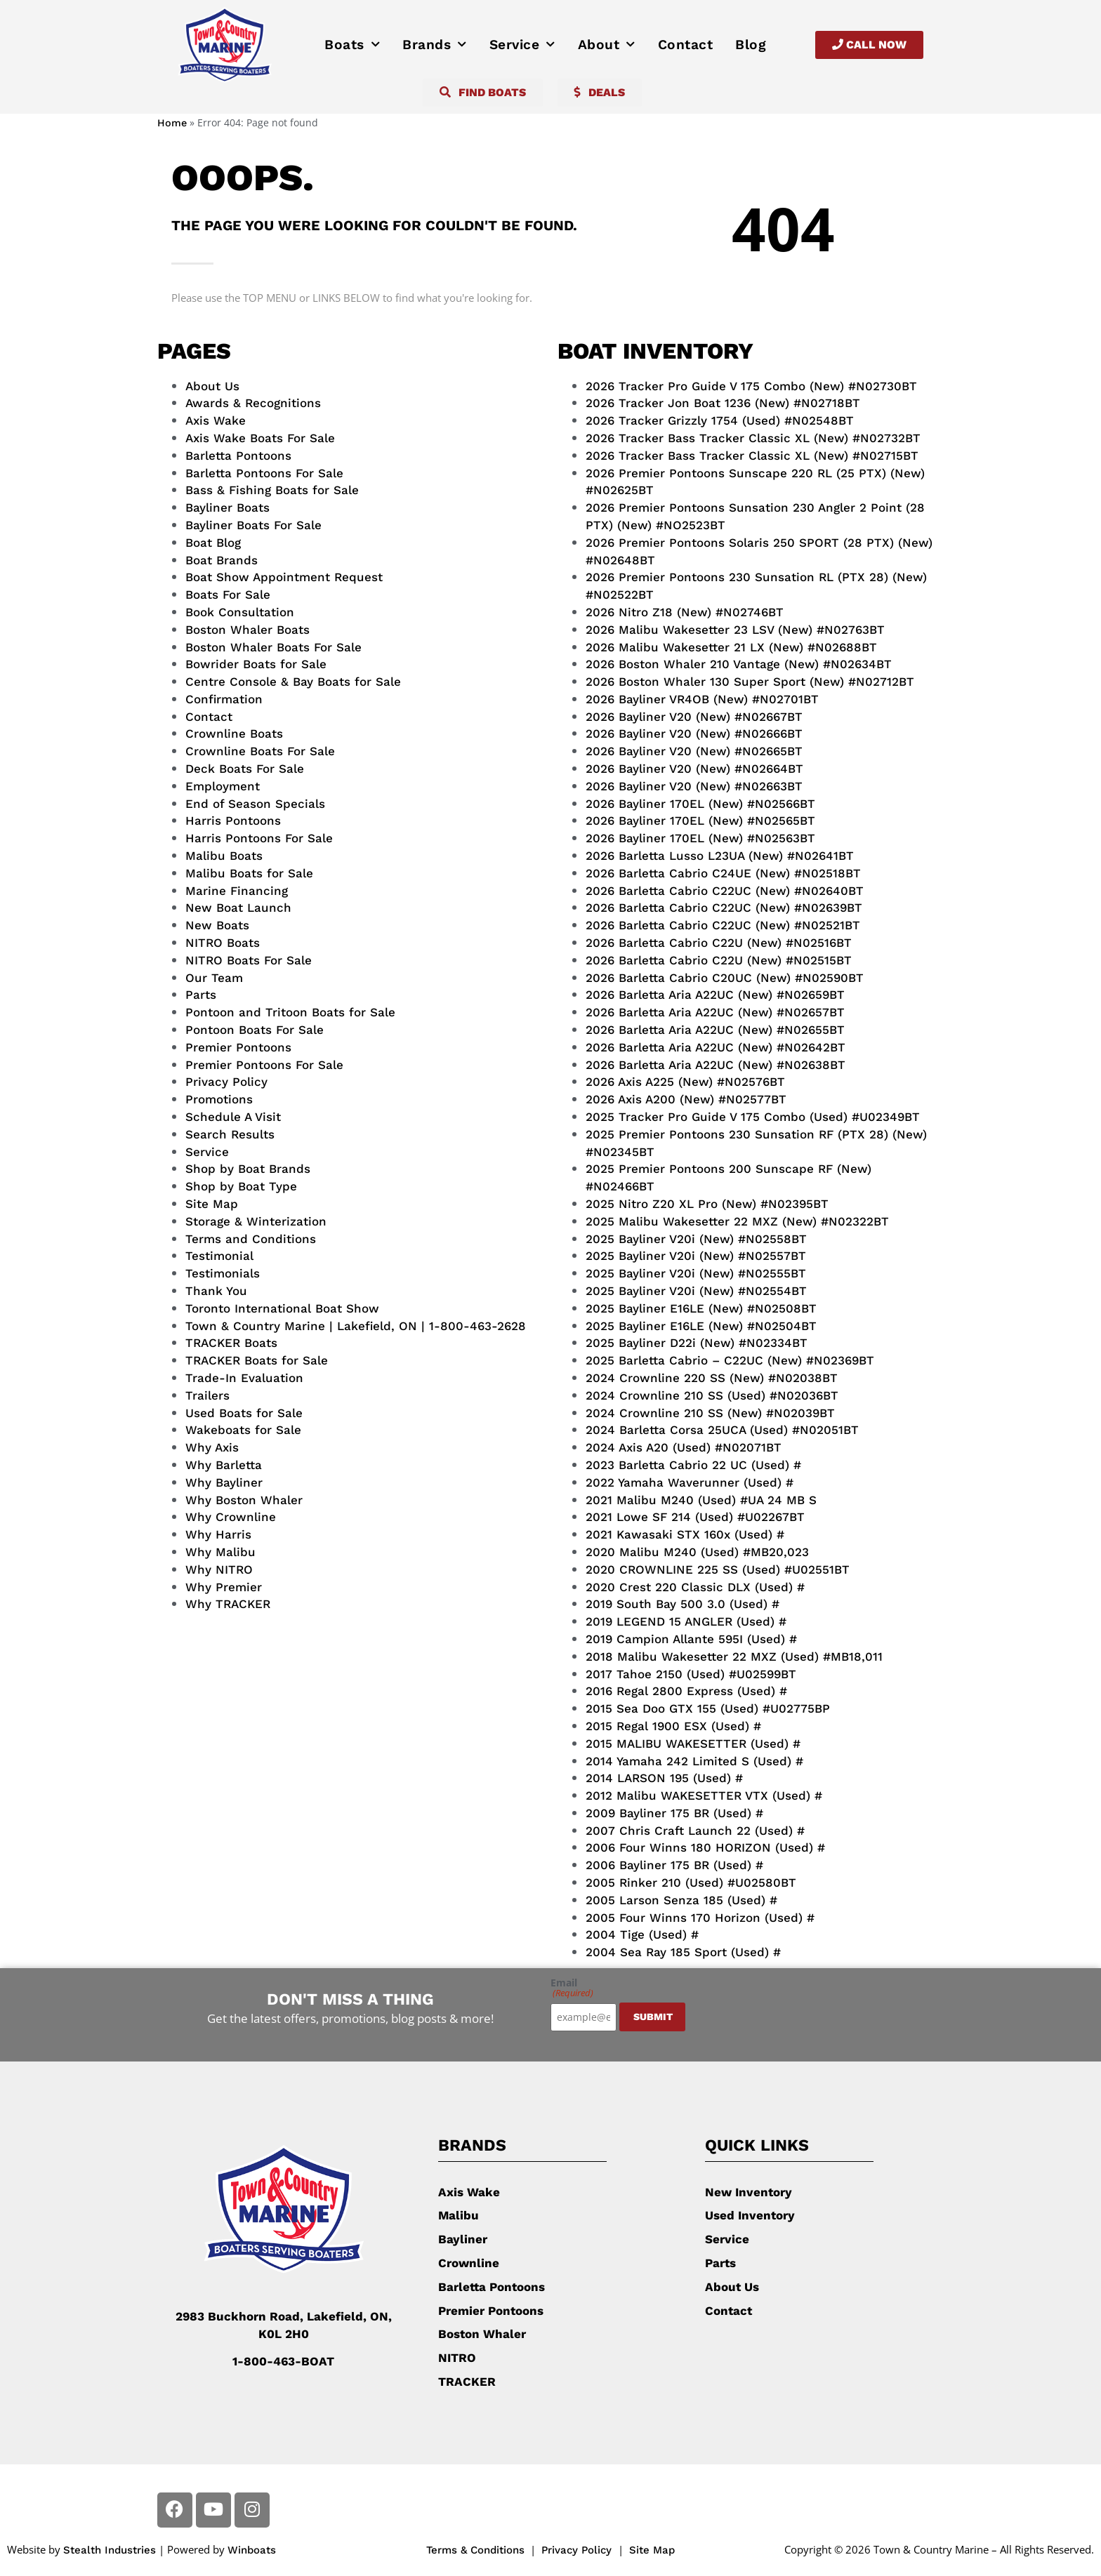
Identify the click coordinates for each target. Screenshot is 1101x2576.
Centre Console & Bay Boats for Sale (293, 682)
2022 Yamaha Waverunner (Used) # (689, 1482)
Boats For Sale (227, 594)
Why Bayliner (224, 1482)
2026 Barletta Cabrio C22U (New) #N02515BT (719, 960)
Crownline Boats (234, 733)
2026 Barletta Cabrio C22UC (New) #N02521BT (723, 925)
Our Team (214, 978)
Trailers (207, 1395)
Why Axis (212, 1447)
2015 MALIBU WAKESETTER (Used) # (693, 1744)
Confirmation (224, 699)
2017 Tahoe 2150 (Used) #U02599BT (691, 1674)
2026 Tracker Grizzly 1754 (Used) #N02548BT (720, 420)
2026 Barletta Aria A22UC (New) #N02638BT (715, 1065)
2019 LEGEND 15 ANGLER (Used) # (686, 1621)
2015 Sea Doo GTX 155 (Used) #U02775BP (708, 1708)
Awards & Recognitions (253, 403)
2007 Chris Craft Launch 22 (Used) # (695, 1831)
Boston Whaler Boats (247, 630)
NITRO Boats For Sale (248, 960)
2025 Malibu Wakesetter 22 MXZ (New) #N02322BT (737, 1221)
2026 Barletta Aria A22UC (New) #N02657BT (715, 1012)
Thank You (216, 1291)
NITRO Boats (222, 943)
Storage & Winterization (256, 1221)
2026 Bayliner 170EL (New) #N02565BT (700, 821)
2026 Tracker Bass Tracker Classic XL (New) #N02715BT (752, 456)
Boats (352, 44)
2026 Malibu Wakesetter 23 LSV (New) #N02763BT (735, 630)
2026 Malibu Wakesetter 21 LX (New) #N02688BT (731, 647)
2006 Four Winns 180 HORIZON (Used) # (705, 1847)
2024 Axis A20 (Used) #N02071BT (684, 1447)
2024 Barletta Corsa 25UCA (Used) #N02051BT (722, 1430)
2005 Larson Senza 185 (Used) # (681, 1900)
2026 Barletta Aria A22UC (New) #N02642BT (715, 1047)
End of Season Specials (255, 804)
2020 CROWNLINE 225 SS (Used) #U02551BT (718, 1569)
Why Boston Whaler (244, 1500)
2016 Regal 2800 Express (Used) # (686, 1691)
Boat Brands (221, 560)
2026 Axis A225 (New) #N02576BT (685, 1082)
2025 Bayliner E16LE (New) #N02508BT (701, 1308)
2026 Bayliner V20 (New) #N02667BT (694, 717)
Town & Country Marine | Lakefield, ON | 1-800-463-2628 (355, 1326)
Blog (750, 44)
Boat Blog (213, 543)
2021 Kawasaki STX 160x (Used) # (685, 1534)
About (606, 44)
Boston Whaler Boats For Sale (273, 647)
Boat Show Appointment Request (284, 577)
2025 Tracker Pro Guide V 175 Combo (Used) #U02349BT (753, 1117)
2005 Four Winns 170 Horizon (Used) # (700, 1918)
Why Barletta (223, 1465)
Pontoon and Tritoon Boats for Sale (290, 1012)
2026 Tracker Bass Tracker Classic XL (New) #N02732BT (753, 438)
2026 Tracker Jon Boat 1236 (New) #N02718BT (723, 403)
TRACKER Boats (231, 1343)
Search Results (230, 1134)
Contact (685, 44)
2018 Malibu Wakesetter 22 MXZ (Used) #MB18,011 (734, 1656)
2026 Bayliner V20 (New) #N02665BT (694, 751)
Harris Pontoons (233, 821)
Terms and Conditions (250, 1239)
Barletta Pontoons (238, 456)
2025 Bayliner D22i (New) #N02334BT (696, 1343)
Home (172, 123)
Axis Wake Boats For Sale (260, 438)
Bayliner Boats (227, 507)
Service (522, 44)
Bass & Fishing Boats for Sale (272, 490)
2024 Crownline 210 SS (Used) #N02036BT (712, 1395)
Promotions (219, 1099)
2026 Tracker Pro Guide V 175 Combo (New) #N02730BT (751, 386)
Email (571, 1988)
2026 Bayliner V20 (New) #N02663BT (694, 786)
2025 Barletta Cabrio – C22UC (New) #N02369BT (730, 1360)
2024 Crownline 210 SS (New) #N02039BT (710, 1413)
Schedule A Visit (233, 1117)
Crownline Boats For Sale (260, 751)
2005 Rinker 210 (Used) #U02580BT (691, 1882)
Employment (222, 786)
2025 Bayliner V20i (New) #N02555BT (696, 1273)
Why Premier (223, 1587)
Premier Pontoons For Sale (264, 1065)
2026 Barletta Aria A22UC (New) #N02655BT (715, 1030)
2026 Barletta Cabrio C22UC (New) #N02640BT (725, 891)
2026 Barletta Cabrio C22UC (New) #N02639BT (724, 908)
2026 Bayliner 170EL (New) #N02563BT (700, 838)
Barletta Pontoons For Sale (264, 473)
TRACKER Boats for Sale (256, 1360)
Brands (434, 44)
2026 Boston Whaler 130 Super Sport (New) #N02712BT (750, 682)
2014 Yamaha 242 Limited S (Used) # (694, 1761)
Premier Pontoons (238, 1047)
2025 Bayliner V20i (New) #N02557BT (696, 1256)
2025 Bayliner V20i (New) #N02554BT (696, 1291)
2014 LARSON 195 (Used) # (664, 1778)
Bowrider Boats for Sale (256, 664)
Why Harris (218, 1534)
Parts (200, 995)
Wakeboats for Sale (243, 1430)
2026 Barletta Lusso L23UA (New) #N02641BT (720, 856)
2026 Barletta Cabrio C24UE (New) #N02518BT (723, 873)
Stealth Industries (109, 2550)
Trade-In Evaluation (244, 1378)
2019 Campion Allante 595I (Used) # (691, 1639)
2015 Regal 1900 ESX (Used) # (673, 1726)
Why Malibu (220, 1552)
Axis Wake (215, 420)
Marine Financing (236, 891)
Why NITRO (219, 1569)
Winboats (252, 2550)
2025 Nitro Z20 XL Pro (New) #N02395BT (707, 1204)
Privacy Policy (226, 1082)
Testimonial (219, 1256)
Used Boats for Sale (244, 1413)
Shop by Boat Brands (247, 1169)
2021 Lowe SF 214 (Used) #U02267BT (695, 1517)
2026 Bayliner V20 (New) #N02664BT (694, 769)
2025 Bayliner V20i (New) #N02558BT (696, 1239)
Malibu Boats (224, 856)
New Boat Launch (238, 908)
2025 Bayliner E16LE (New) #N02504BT (701, 1326)
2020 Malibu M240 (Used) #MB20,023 (697, 1552)
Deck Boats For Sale (244, 769)
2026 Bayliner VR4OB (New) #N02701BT (702, 699)
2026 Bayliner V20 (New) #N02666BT (694, 733)
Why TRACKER (227, 1604)
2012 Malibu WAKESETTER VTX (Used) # (704, 1795)
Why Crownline (230, 1517)
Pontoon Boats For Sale (254, 1030)
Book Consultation (239, 612)
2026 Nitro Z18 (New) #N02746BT (685, 612)
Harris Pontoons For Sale (259, 838)
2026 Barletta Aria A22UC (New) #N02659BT (715, 995)
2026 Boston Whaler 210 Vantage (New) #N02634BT (739, 664)
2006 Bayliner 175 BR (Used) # (674, 1865)
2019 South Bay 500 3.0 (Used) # (682, 1604)
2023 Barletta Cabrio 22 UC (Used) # (693, 1465)
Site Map (211, 1204)
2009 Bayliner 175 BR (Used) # (674, 1813)
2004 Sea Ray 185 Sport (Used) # (683, 1952)
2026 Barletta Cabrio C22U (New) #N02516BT (719, 943)
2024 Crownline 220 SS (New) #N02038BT (712, 1378)
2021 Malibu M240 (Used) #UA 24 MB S (701, 1500)
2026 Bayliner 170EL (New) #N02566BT (700, 804)
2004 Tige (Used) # (642, 1934)
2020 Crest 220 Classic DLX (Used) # (695, 1587)
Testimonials (222, 1273)
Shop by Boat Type (241, 1186)
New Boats (217, 925)
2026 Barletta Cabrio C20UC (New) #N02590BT (725, 978)
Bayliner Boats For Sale (253, 525)
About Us (212, 386)
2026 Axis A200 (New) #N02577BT (686, 1099)
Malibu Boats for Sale (249, 873)
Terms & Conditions (475, 2550)
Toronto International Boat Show (282, 1308)
